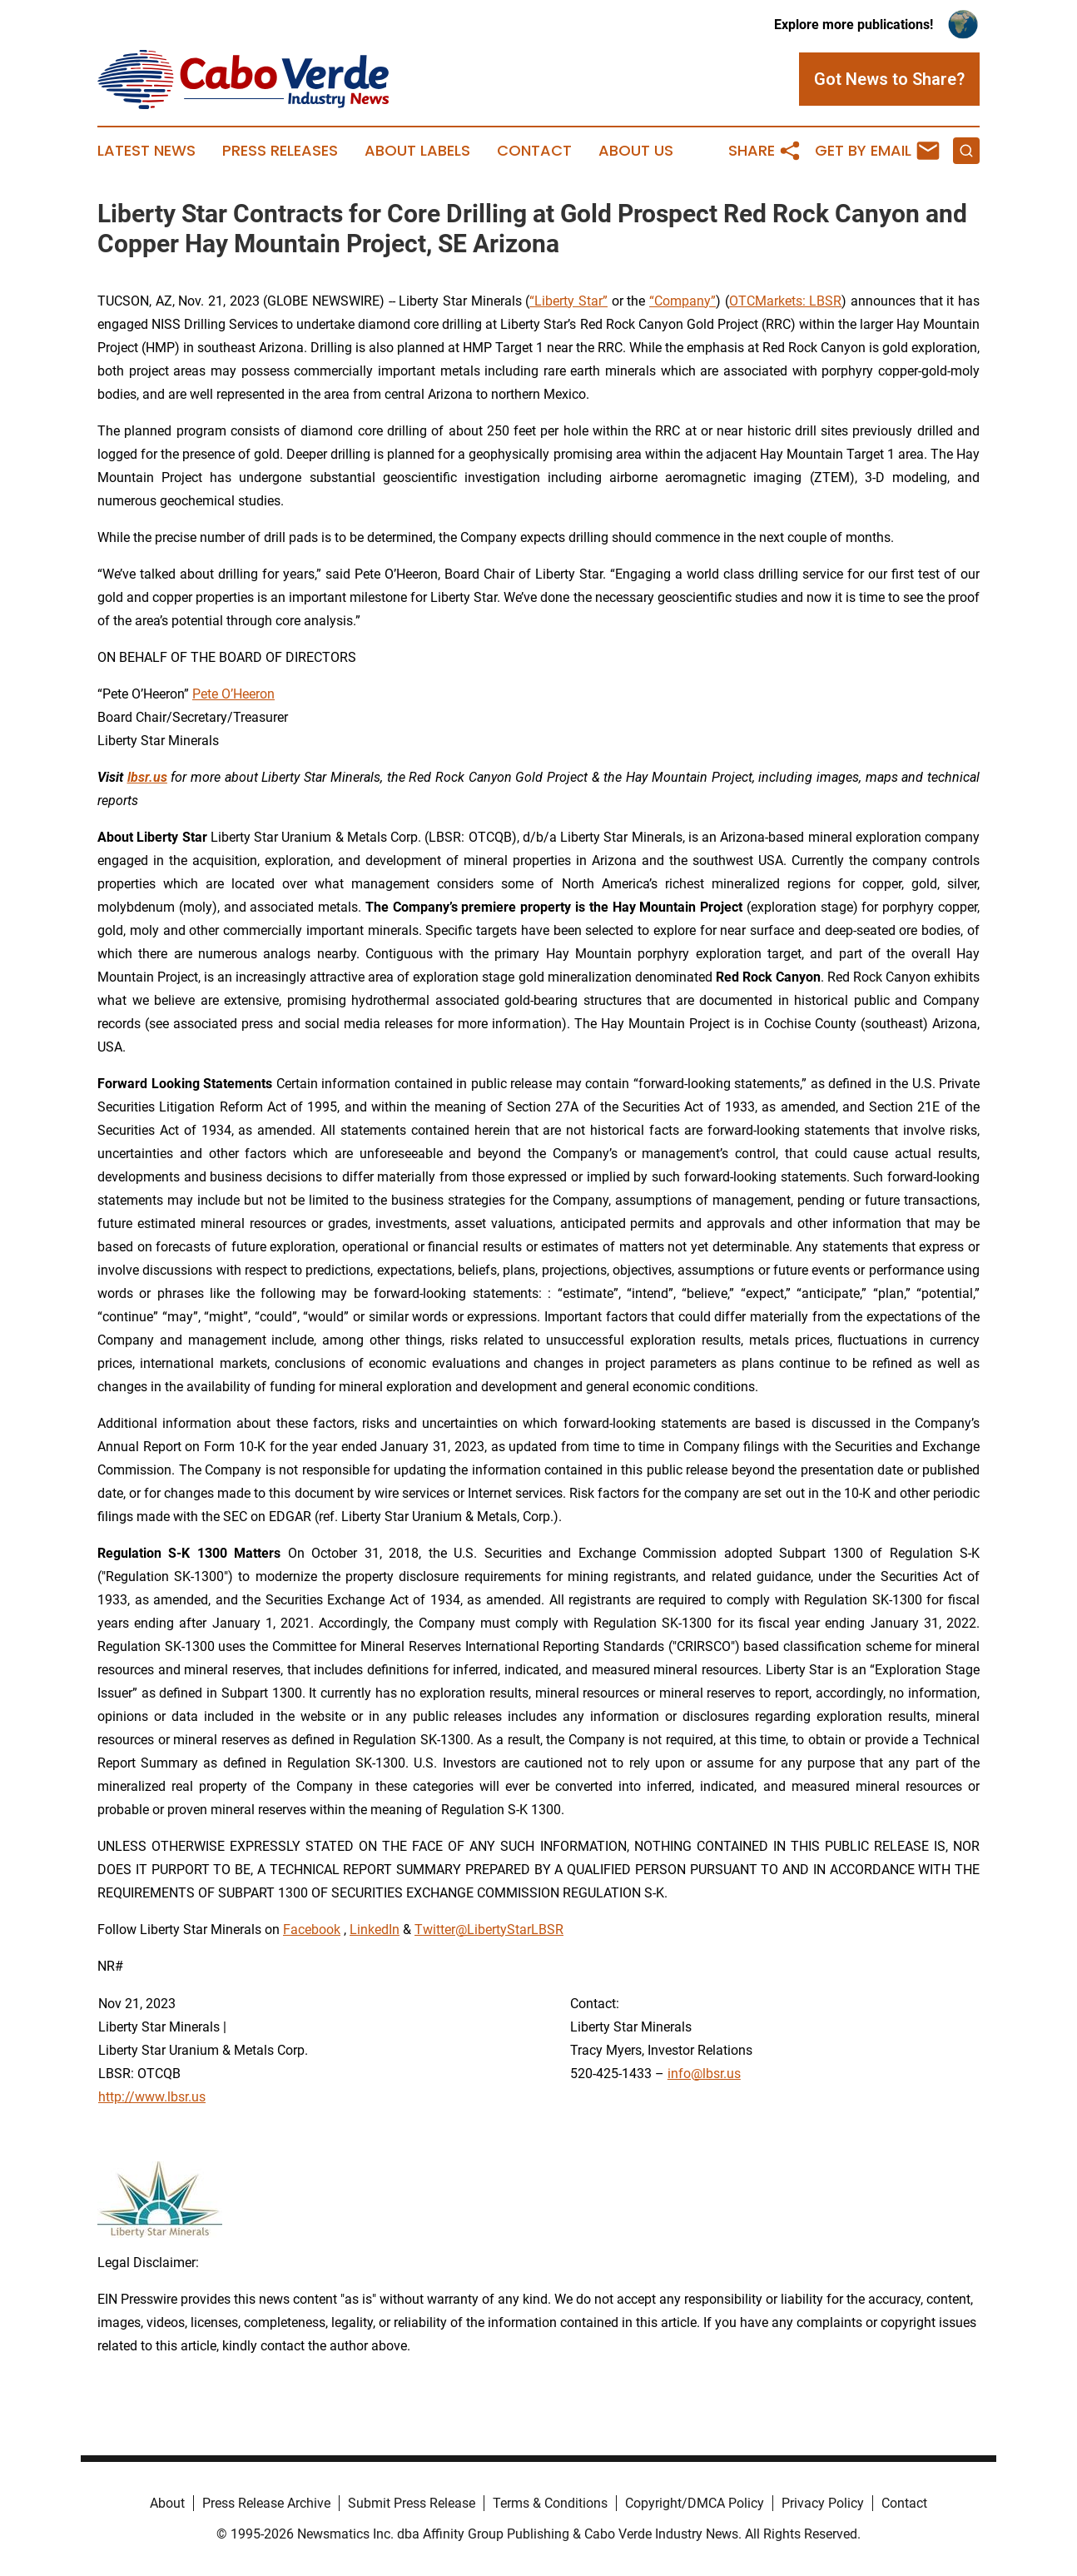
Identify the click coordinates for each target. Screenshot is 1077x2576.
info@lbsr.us (704, 2073)
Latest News (146, 151)
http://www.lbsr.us (152, 2097)
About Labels (417, 151)
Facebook (311, 1929)
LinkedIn (375, 1929)
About (167, 2503)
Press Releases (280, 151)
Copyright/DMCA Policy (694, 2503)
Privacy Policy (823, 2503)
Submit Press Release (411, 2503)
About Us (635, 151)
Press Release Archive (266, 2503)
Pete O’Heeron (233, 694)
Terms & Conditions (550, 2503)
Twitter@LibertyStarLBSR (488, 1929)
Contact (534, 151)
